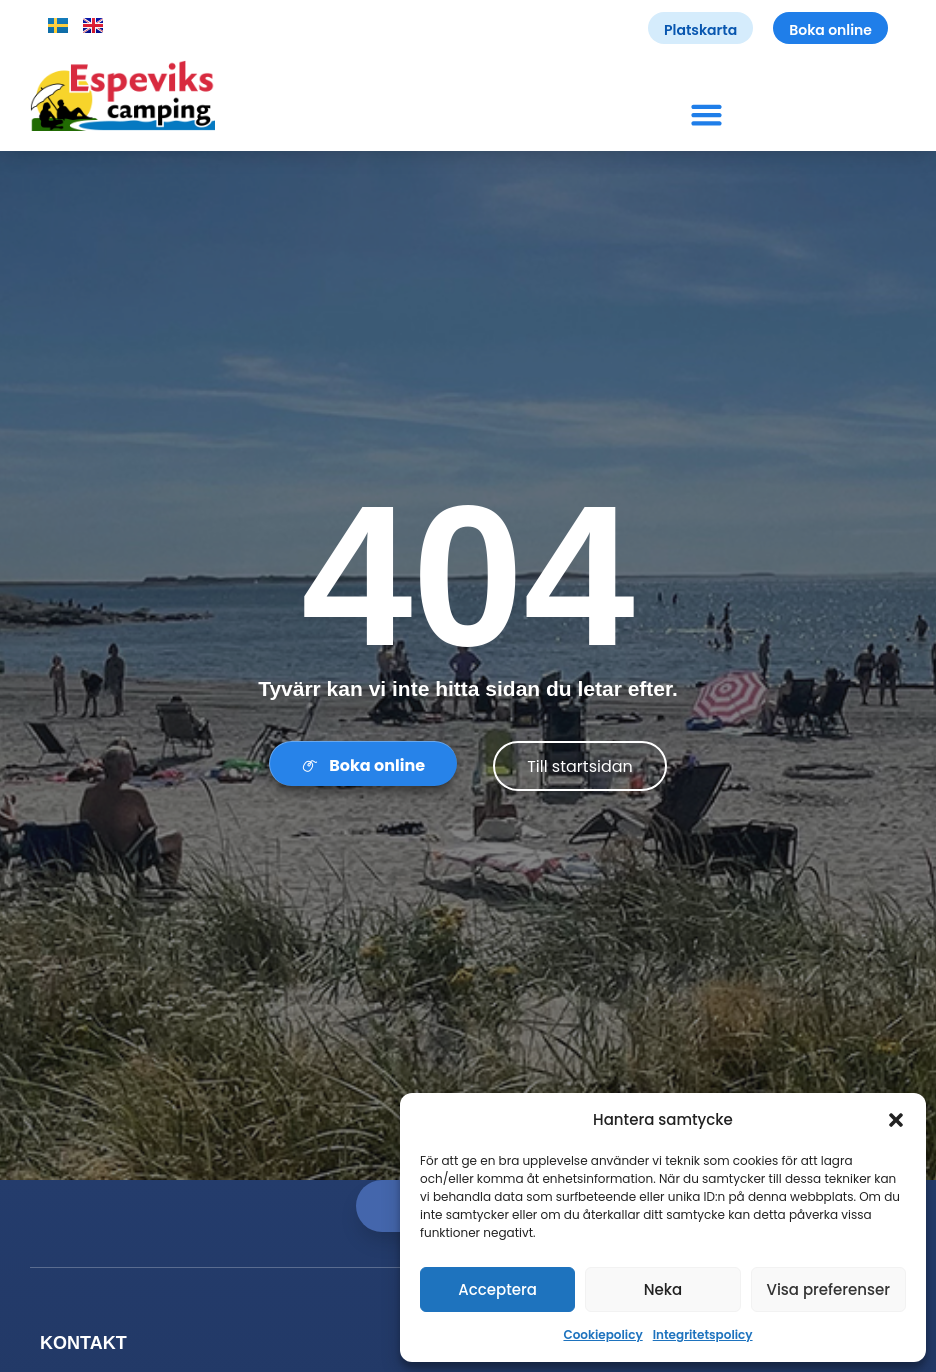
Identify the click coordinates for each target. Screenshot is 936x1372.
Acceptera (497, 1289)
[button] (896, 1120)
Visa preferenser (828, 1289)
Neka (663, 1289)
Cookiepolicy (602, 1334)
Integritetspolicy (703, 1334)
